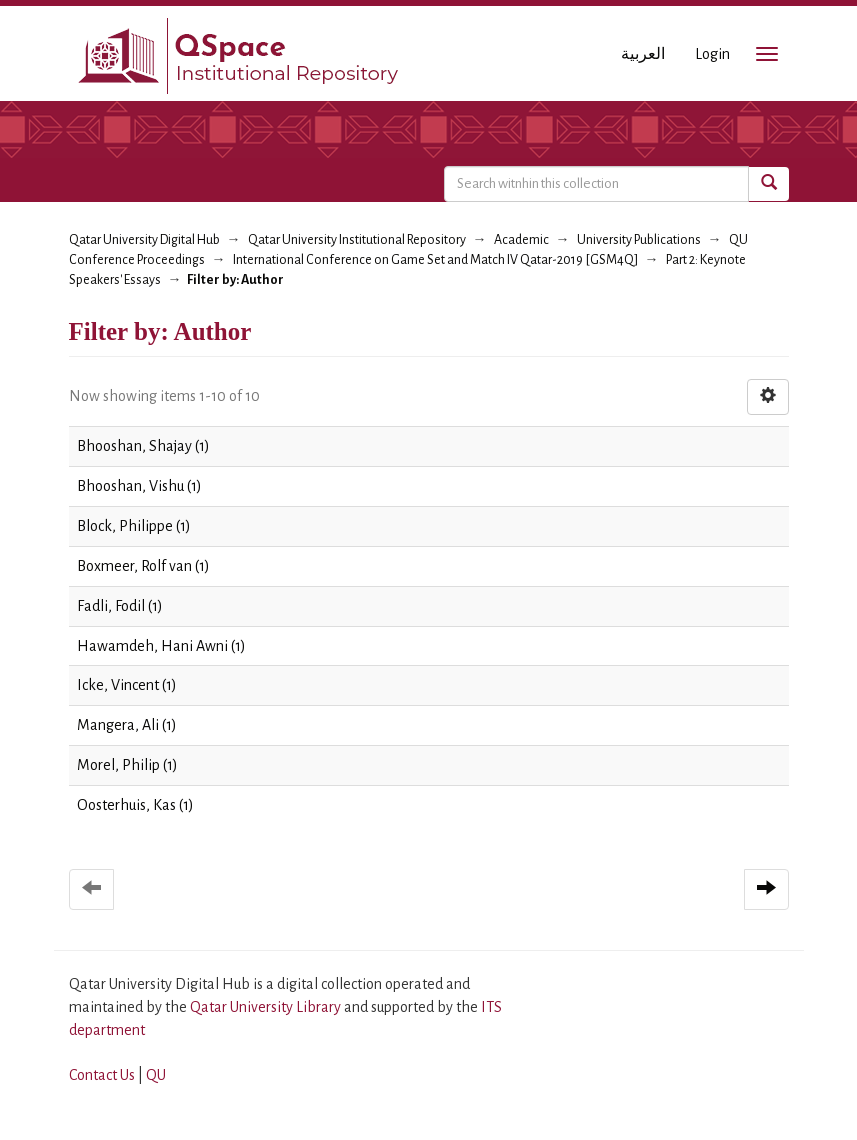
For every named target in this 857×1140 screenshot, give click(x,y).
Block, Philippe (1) (134, 526)
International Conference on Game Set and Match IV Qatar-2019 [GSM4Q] (435, 260)
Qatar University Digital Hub (144, 240)
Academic (521, 240)
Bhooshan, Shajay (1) (143, 446)
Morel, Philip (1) (127, 765)
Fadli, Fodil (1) (120, 606)
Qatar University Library (267, 1007)
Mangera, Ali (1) (127, 725)
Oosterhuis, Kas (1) (135, 805)
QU (156, 1075)
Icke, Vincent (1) (127, 685)
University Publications (639, 240)
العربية (643, 54)
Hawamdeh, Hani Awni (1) (161, 646)
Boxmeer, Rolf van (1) (143, 566)
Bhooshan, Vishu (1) (139, 486)
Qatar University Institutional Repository (357, 240)
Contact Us (102, 1075)
